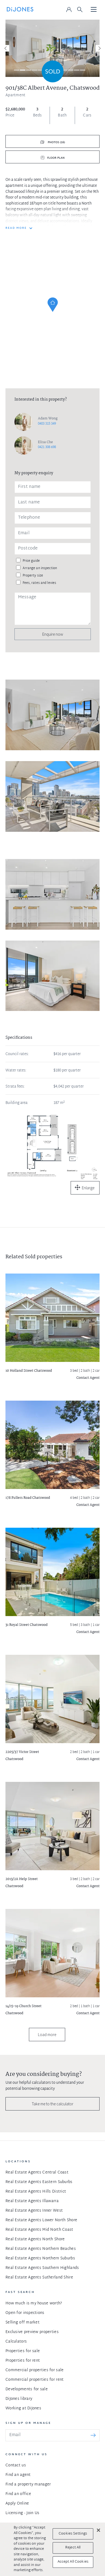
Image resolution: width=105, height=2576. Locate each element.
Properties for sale (22, 2351)
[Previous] (6, 48)
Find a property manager (28, 2484)
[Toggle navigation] (93, 9)
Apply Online (17, 2503)
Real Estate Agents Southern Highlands (42, 2268)
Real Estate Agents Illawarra (32, 2201)
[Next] (99, 48)
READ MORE (16, 228)
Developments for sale (26, 2389)
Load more (47, 2034)
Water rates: (15, 1071)
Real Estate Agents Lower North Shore (41, 2220)
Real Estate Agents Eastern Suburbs (39, 2182)
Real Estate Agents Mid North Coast (39, 2229)
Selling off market (22, 2322)
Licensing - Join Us (22, 2513)
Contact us (15, 2465)
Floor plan (56, 158)
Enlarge (88, 1187)
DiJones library (18, 2398)
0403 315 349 (47, 424)
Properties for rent (22, 2360)
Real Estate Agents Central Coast (36, 2172)
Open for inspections (24, 2313)
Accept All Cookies (73, 2562)
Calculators (16, 2341)
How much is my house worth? (33, 2303)
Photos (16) (56, 142)
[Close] (98, 2530)
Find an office (18, 2494)
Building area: (16, 1103)
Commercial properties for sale (34, 2370)
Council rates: (17, 1054)
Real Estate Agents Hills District (35, 2191)
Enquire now (52, 634)
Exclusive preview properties (32, 2332)
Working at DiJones (23, 2408)
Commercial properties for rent (34, 2379)
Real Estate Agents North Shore (35, 2239)
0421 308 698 (47, 447)
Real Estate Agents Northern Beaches (40, 2248)
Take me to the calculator (52, 2103)
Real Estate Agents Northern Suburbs (40, 2258)
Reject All (72, 2547)
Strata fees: (15, 1087)
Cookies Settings (73, 2533)
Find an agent (18, 2475)
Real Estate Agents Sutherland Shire (39, 2277)
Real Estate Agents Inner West (34, 2210)
